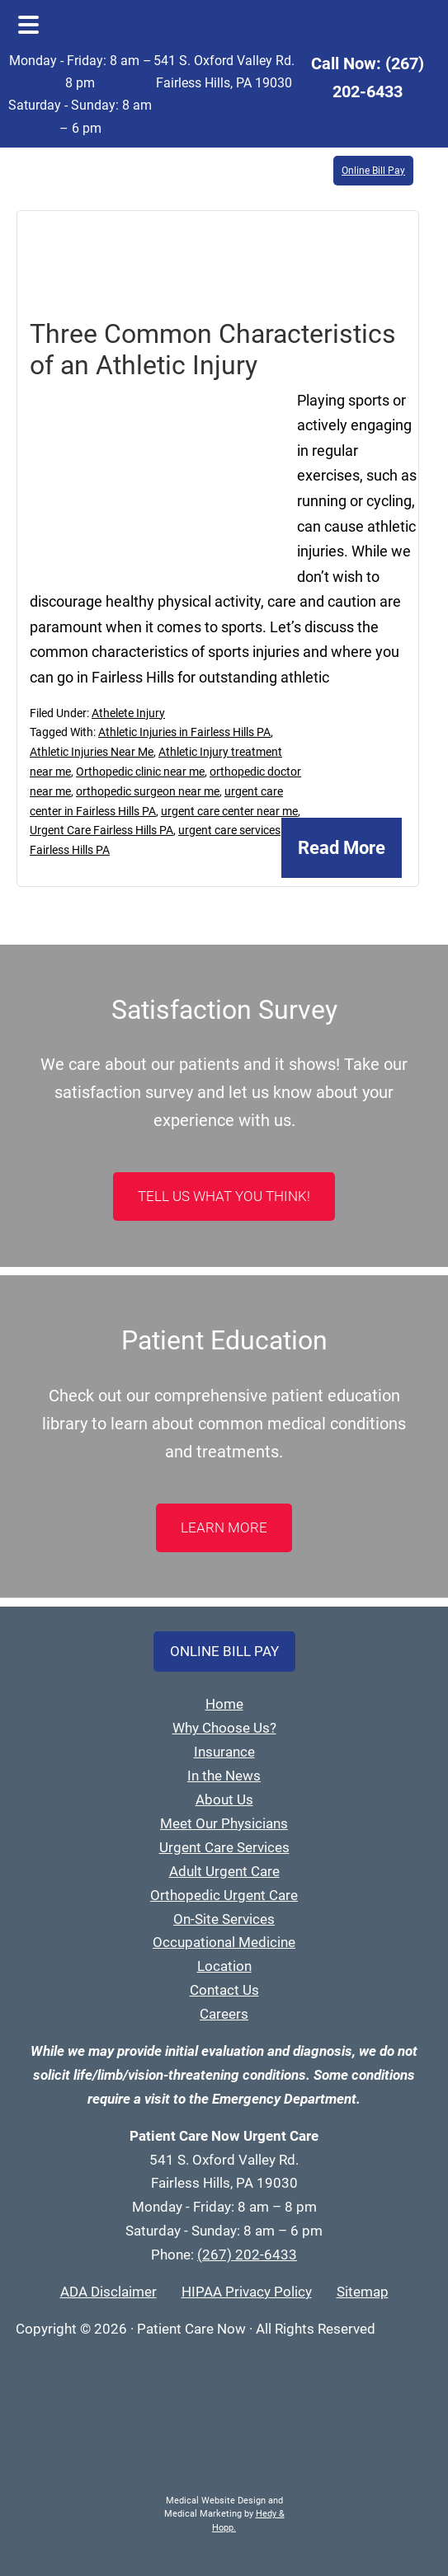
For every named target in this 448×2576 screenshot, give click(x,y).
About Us (224, 1799)
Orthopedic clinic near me (140, 771)
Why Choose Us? (224, 1728)
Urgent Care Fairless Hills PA (101, 830)
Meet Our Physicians (224, 1823)
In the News (224, 1775)
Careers (224, 2014)
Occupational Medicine (224, 1942)
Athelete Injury (128, 713)
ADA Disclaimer (108, 2291)
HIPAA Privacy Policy (247, 2291)
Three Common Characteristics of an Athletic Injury (213, 349)
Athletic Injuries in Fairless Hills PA (184, 732)
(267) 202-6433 (247, 2254)
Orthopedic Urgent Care (224, 1895)
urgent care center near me (229, 811)
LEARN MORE (224, 1527)
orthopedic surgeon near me (147, 791)
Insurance (224, 1751)
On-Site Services (224, 1919)
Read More (341, 848)
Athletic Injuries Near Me (91, 751)
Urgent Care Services (224, 1847)
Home (224, 1704)
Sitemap (363, 2291)
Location (224, 1966)
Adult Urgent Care (224, 1871)
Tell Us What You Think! (224, 1196)
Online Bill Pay (373, 170)
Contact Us (224, 1990)
